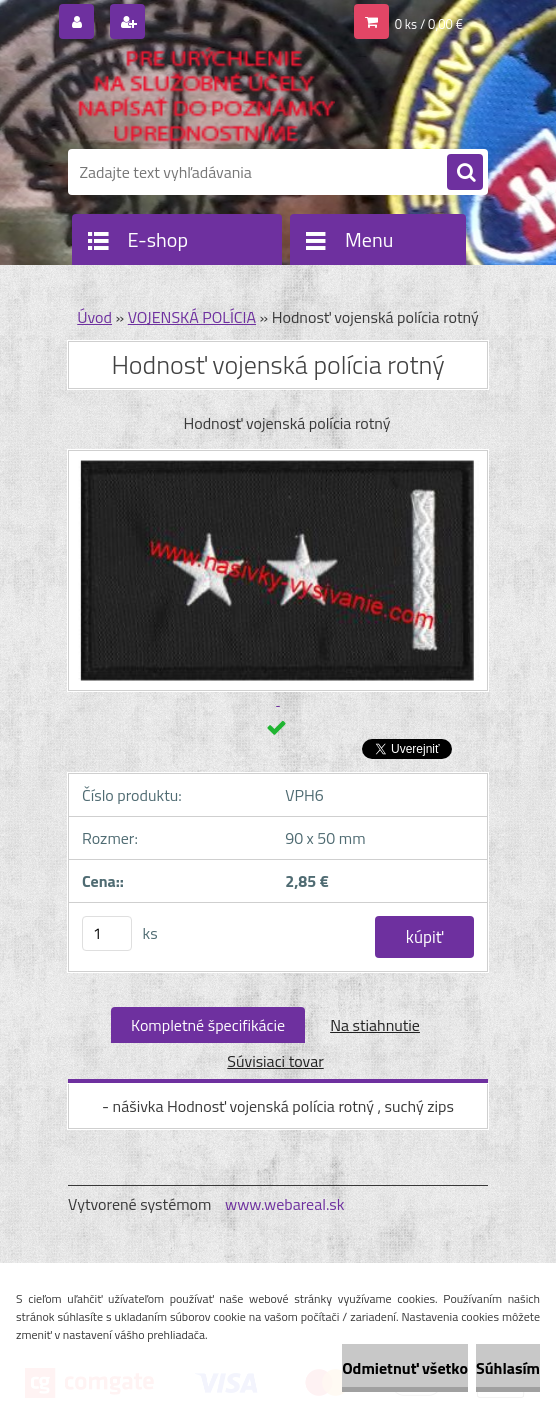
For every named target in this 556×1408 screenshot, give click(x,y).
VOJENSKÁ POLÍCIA (192, 317)
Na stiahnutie (375, 1025)
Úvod (94, 317)
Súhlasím (508, 1368)
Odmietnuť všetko (405, 1368)
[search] (465, 173)
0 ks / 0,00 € (429, 24)
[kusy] (107, 933)
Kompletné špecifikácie (208, 1025)
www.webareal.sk (285, 1204)
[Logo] (205, 97)
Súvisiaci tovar (275, 1061)
